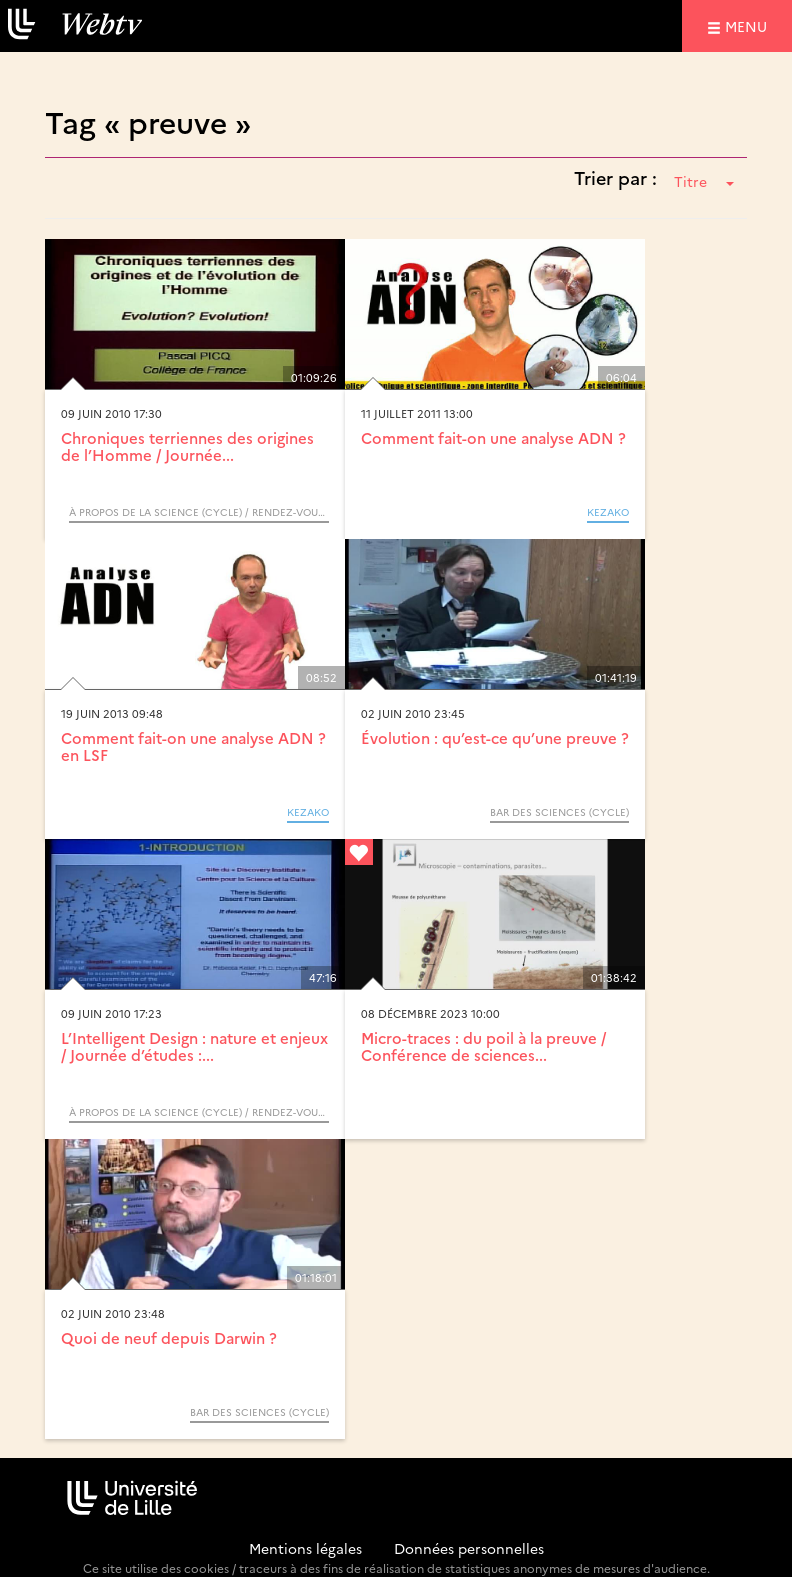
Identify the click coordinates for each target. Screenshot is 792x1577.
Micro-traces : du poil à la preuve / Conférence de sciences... (483, 1046)
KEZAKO (608, 512)
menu (749, 25)
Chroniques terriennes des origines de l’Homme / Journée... (187, 446)
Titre (704, 181)
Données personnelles (469, 1548)
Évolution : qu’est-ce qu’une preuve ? (495, 737)
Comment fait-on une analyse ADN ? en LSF (193, 746)
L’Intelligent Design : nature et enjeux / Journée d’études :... (194, 1046)
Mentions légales (305, 1548)
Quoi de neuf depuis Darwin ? (169, 1337)
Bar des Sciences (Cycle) (559, 812)
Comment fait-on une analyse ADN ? (493, 437)
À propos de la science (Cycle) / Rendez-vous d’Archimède (199, 512)
